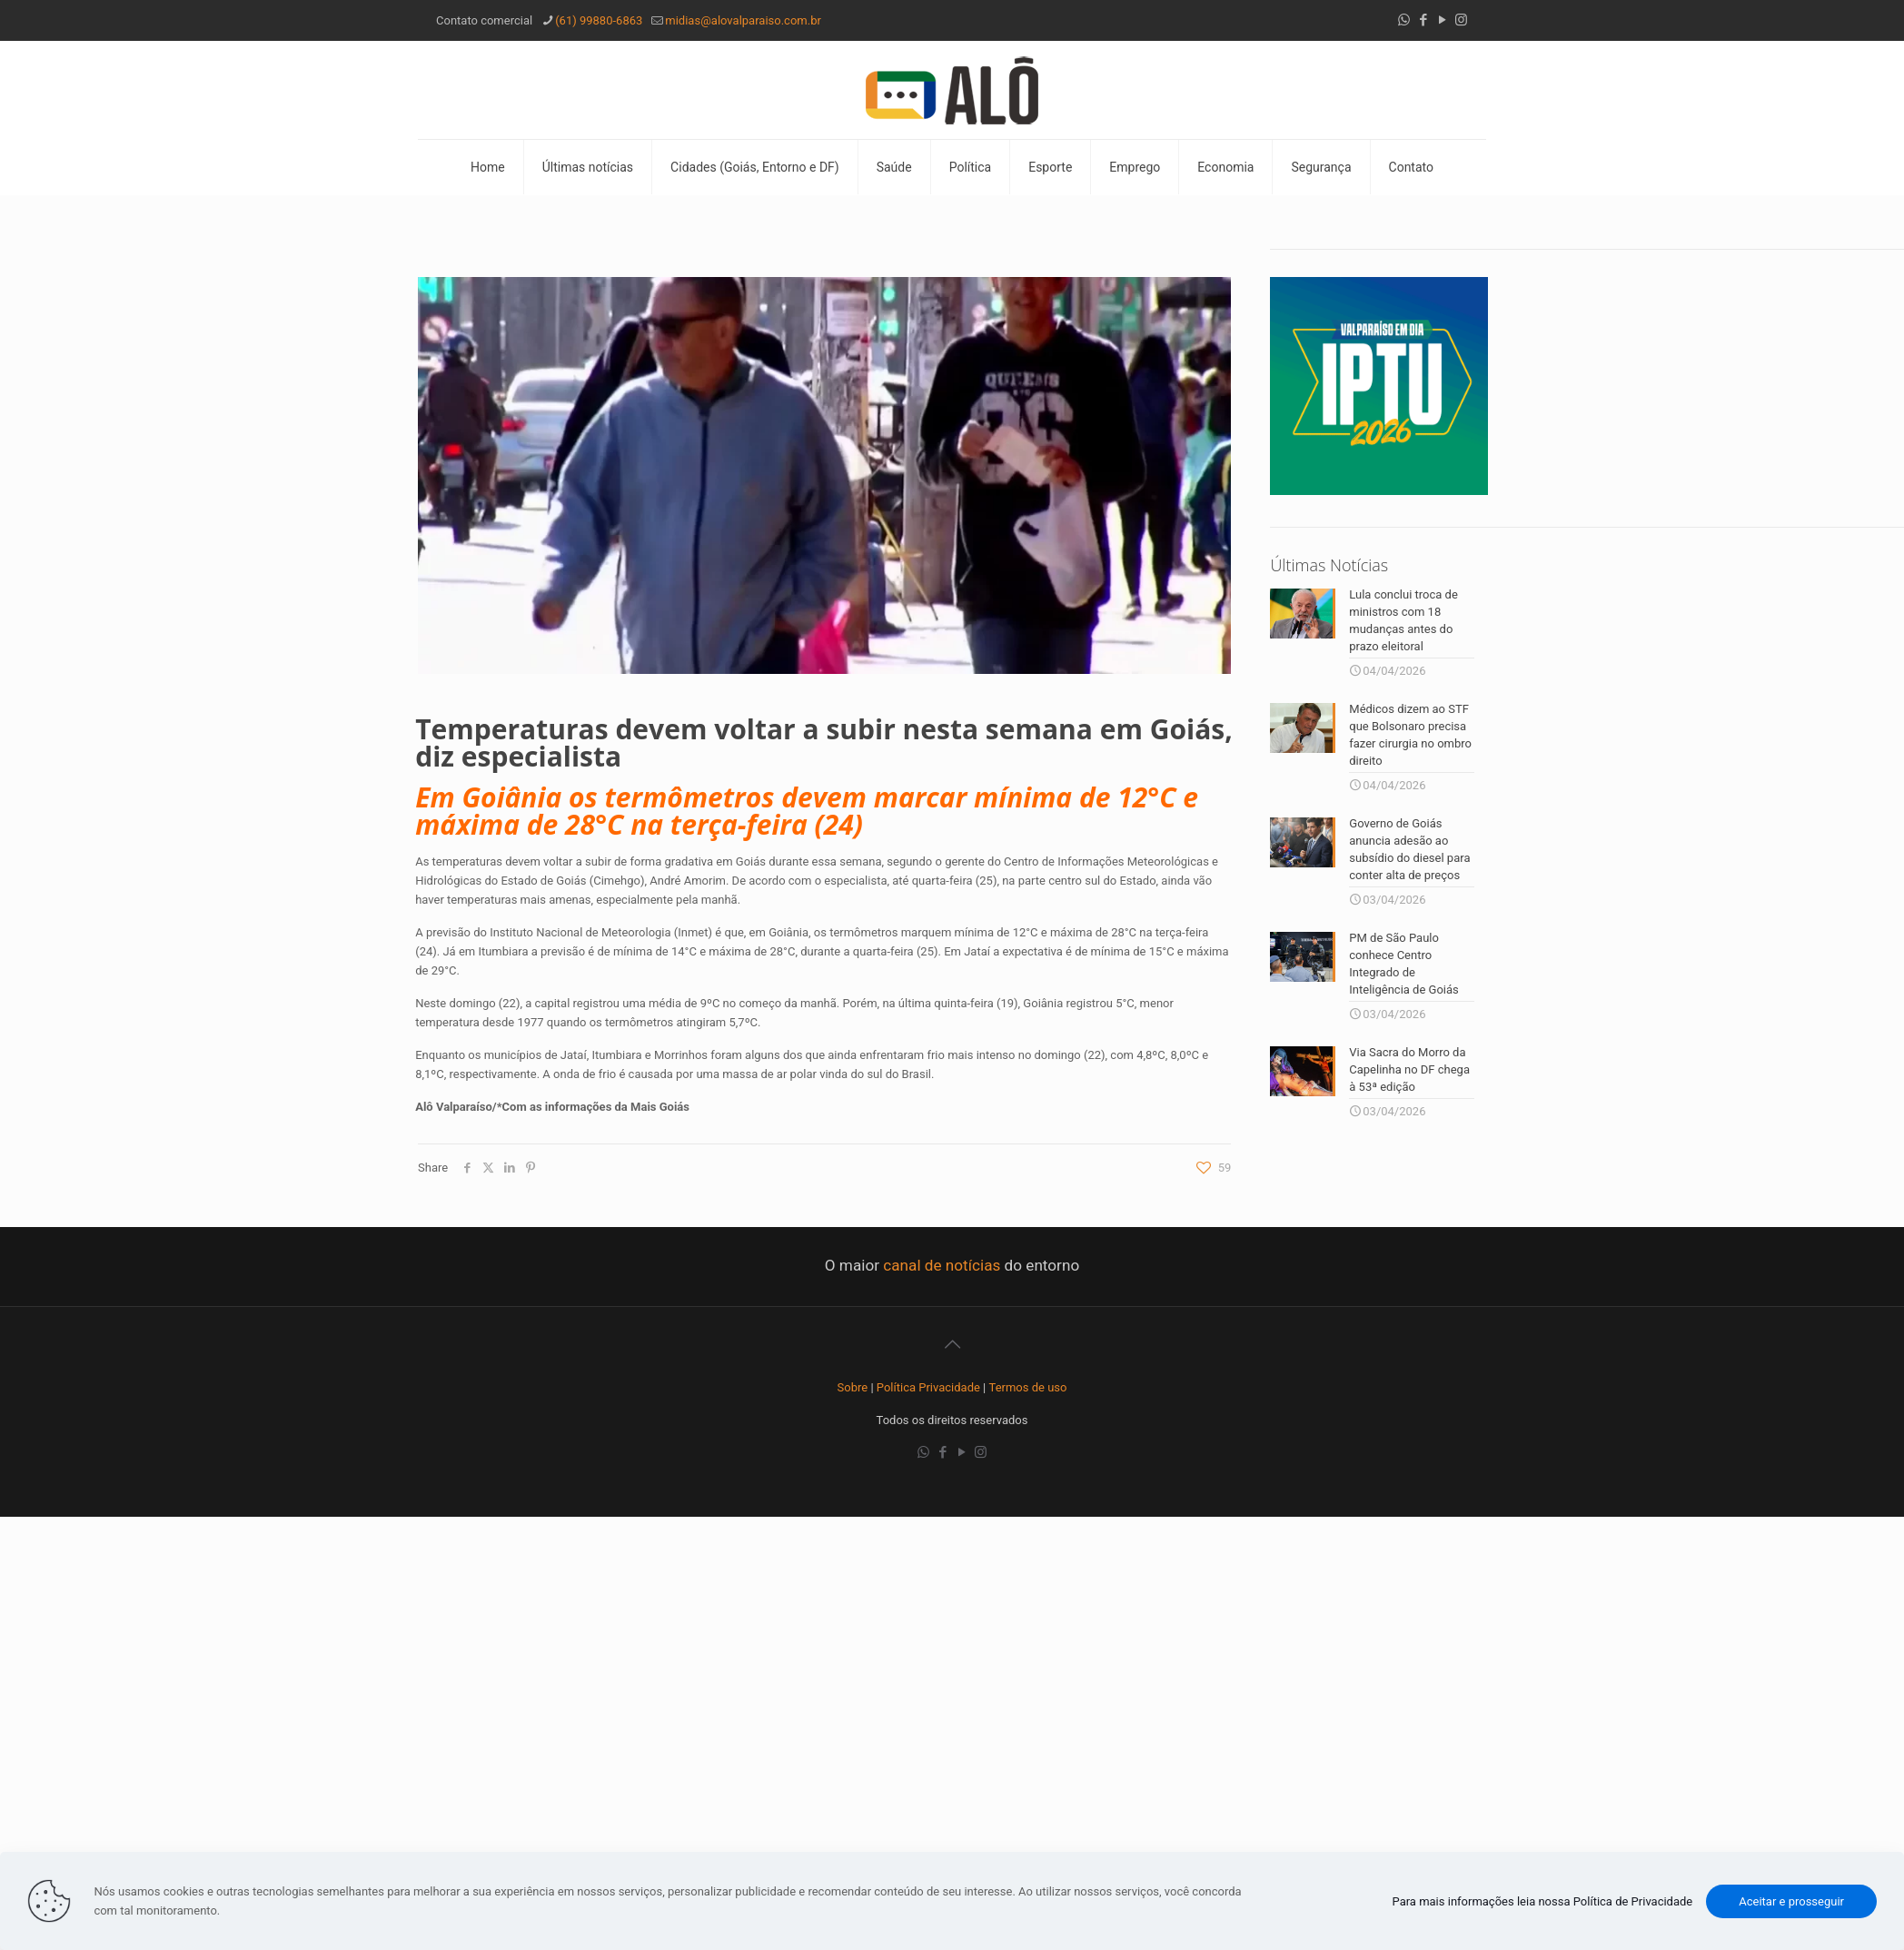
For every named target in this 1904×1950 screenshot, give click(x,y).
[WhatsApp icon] (1404, 20)
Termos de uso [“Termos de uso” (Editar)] (1028, 1387)
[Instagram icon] (1461, 20)
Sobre (853, 1387)
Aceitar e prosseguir (1791, 1901)
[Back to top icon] (952, 1344)
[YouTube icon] (1442, 20)
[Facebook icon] (1423, 20)
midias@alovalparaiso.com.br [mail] (743, 20)
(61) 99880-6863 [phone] (598, 20)
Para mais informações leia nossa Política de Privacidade (1543, 1901)
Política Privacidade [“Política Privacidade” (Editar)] (928, 1387)
